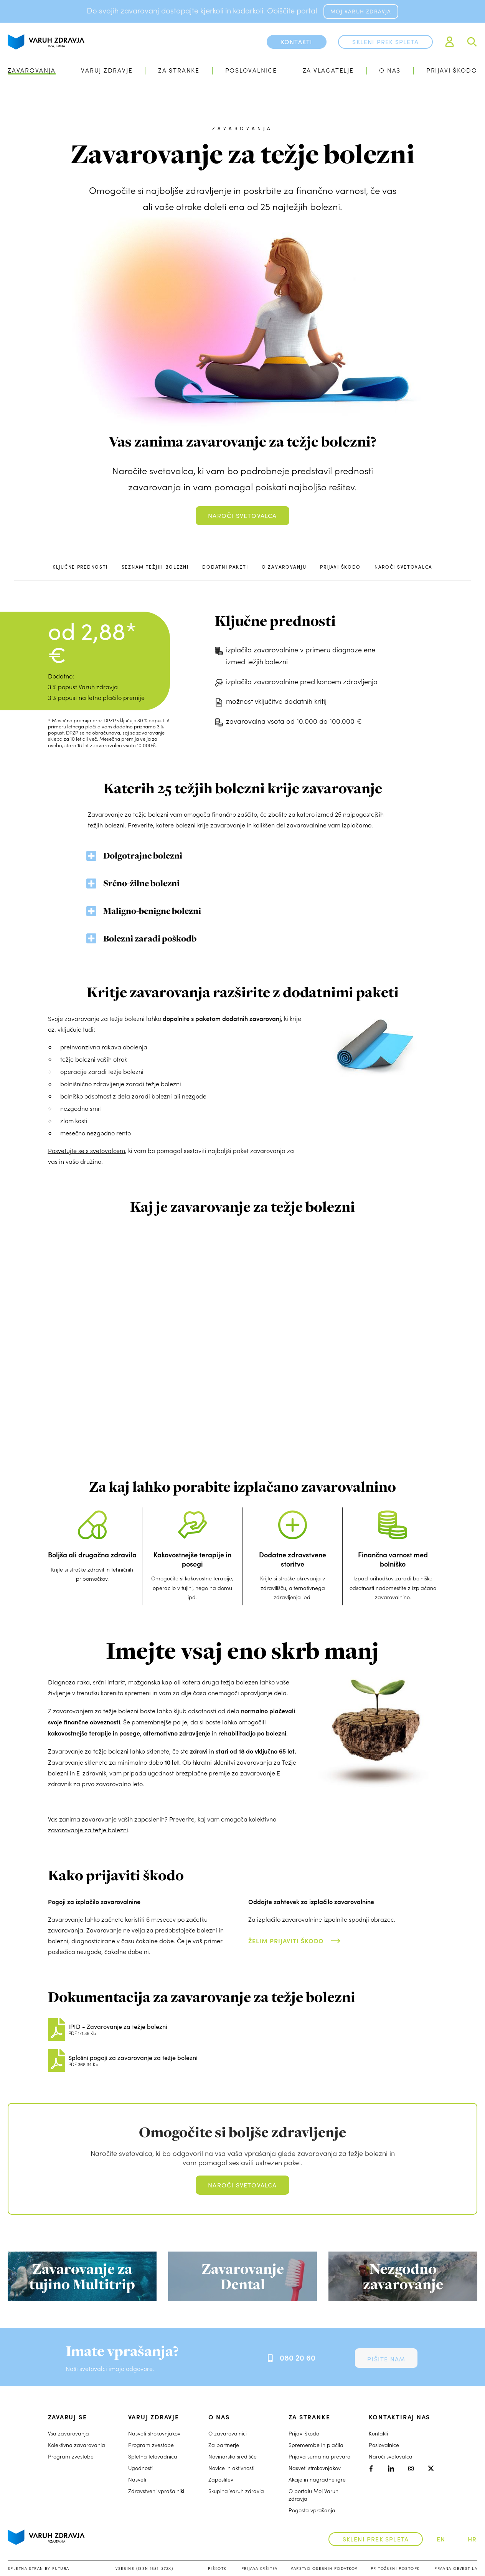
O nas (390, 70)
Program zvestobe (71, 2456)
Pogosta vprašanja (312, 2510)
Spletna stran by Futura (38, 2568)
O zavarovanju (284, 567)
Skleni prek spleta (385, 42)
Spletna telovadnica (152, 2456)
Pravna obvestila (455, 2568)
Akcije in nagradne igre (317, 2479)
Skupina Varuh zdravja (236, 2491)
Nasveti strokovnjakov (154, 2433)
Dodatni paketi (225, 567)
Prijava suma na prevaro (319, 2456)
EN (441, 2539)
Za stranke (179, 70)
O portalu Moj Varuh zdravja (313, 2494)
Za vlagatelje (328, 70)
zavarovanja (242, 128)
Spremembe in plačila (316, 2445)
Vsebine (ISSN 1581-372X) (144, 2568)
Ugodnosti (140, 2468)
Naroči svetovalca (242, 515)
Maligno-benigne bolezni (152, 911)
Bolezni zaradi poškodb (149, 938)
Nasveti (137, 2479)
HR (472, 2539)
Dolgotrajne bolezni (142, 855)
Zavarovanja (32, 70)
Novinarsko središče (232, 2456)
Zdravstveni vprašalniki (156, 2491)
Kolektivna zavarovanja (76, 2445)
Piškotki (218, 2568)
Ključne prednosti (80, 567)
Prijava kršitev (259, 2568)
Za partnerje (223, 2445)
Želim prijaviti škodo (286, 1940)
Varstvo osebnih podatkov (324, 2568)
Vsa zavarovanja (68, 2433)
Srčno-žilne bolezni (141, 883)
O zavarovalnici (227, 2433)
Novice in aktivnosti (231, 2468)
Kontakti (378, 2433)
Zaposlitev (220, 2479)
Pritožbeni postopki (396, 2568)
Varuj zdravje (106, 70)
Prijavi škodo (451, 70)
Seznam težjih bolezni (155, 567)
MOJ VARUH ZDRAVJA (360, 11)
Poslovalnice (251, 70)
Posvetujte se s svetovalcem (86, 1151)
